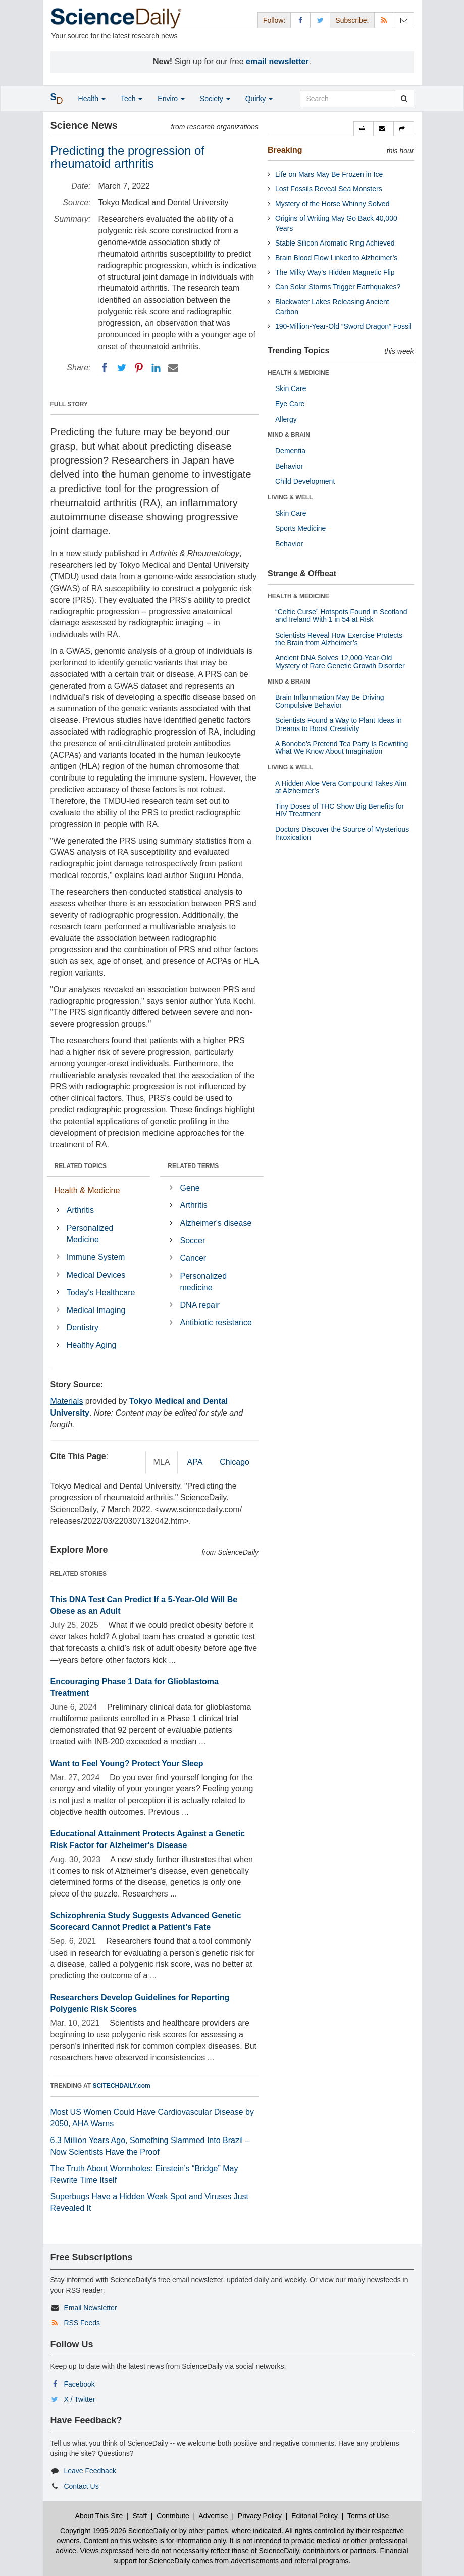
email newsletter (277, 61)
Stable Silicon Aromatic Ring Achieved (335, 243)
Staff (139, 2516)
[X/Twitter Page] (320, 20)
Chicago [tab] (234, 1461)
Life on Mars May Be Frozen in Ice (329, 174)
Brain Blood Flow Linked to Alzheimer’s (336, 258)
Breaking (285, 149)
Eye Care (289, 404)
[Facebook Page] (300, 20)
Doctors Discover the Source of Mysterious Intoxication (342, 833)
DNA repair (200, 1305)
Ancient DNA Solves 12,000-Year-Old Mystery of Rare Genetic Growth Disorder (340, 661)
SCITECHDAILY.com (121, 2085)
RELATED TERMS (193, 1166)
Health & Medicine (87, 1190)
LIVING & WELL (290, 497)
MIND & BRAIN (289, 435)
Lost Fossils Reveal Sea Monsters (328, 189)
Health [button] (92, 98)
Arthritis (80, 1210)
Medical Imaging (96, 1310)
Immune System (96, 1257)
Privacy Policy (260, 2516)
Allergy (286, 419)
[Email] (173, 368)
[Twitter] (122, 368)
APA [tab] (194, 1461)
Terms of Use (368, 2516)
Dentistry (82, 1327)
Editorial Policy (314, 2516)
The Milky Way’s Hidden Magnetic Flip (335, 272)
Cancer (193, 1258)
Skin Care (290, 388)
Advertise (213, 2516)
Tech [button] (131, 98)
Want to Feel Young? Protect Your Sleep (126, 1763)
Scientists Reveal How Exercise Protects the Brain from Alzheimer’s (338, 639)
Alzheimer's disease (216, 1223)
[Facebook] (104, 368)
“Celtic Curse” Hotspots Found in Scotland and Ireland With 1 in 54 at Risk (341, 615)
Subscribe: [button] (352, 20)
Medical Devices (96, 1275)
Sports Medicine (300, 528)
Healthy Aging (92, 1345)
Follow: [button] (274, 20)
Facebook (79, 2384)
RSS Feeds (82, 2323)
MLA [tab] (161, 1461)
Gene (190, 1188)
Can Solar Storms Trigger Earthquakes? (337, 287)
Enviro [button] (171, 98)
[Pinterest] (139, 368)
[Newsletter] (404, 20)
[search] (404, 98)
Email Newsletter (90, 2308)
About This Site (99, 2516)
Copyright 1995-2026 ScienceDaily (114, 2530)
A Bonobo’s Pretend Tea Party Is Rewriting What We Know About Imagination (341, 747)
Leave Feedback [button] (90, 2471)
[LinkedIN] (156, 368)
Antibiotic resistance (216, 1322)
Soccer (192, 1240)
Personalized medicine (203, 1282)
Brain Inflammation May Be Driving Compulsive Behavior (329, 701)
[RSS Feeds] (384, 20)
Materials (66, 1401)
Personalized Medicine (90, 1234)
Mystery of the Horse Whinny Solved (332, 204)
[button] (363, 128)
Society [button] (215, 98)
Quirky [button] (259, 98)
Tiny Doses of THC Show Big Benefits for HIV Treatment (339, 810)
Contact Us (81, 2486)
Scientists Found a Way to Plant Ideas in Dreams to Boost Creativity (338, 724)
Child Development (305, 481)
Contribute (173, 2516)
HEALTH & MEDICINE (298, 372)
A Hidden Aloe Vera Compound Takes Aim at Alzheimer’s (340, 787)
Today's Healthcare (101, 1292)
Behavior (289, 466)
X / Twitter (79, 2399)
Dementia (290, 451)
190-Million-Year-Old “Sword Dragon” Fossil (343, 326)
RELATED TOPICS (81, 1166)
